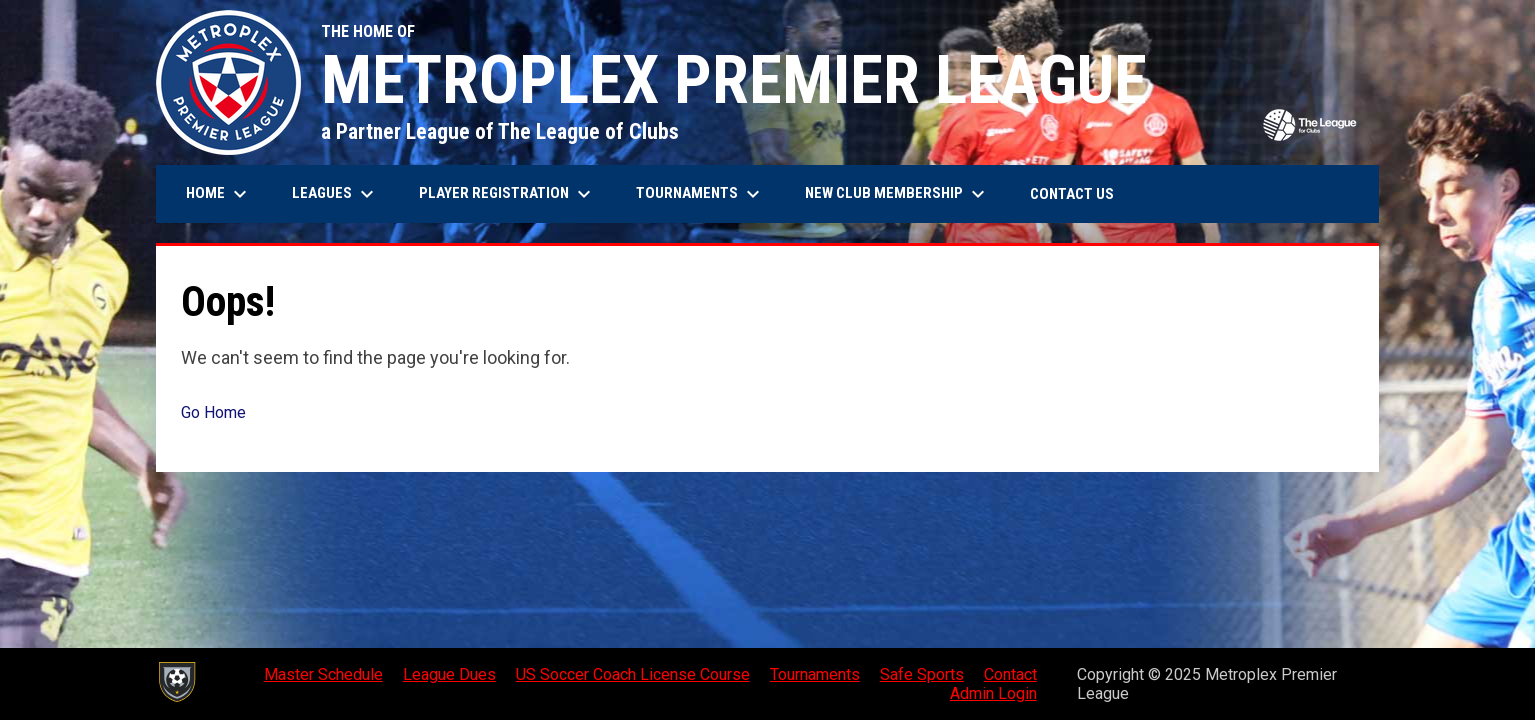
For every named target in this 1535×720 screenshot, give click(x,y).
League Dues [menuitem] (449, 674)
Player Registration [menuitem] (507, 194)
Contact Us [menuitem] (1072, 194)
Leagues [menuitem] (335, 194)
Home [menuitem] (219, 194)
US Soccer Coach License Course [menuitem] (633, 674)
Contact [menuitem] (1010, 674)
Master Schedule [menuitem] (323, 674)
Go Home (213, 412)
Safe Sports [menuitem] (922, 674)
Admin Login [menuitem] (993, 693)
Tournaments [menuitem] (700, 194)
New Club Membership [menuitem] (897, 194)
